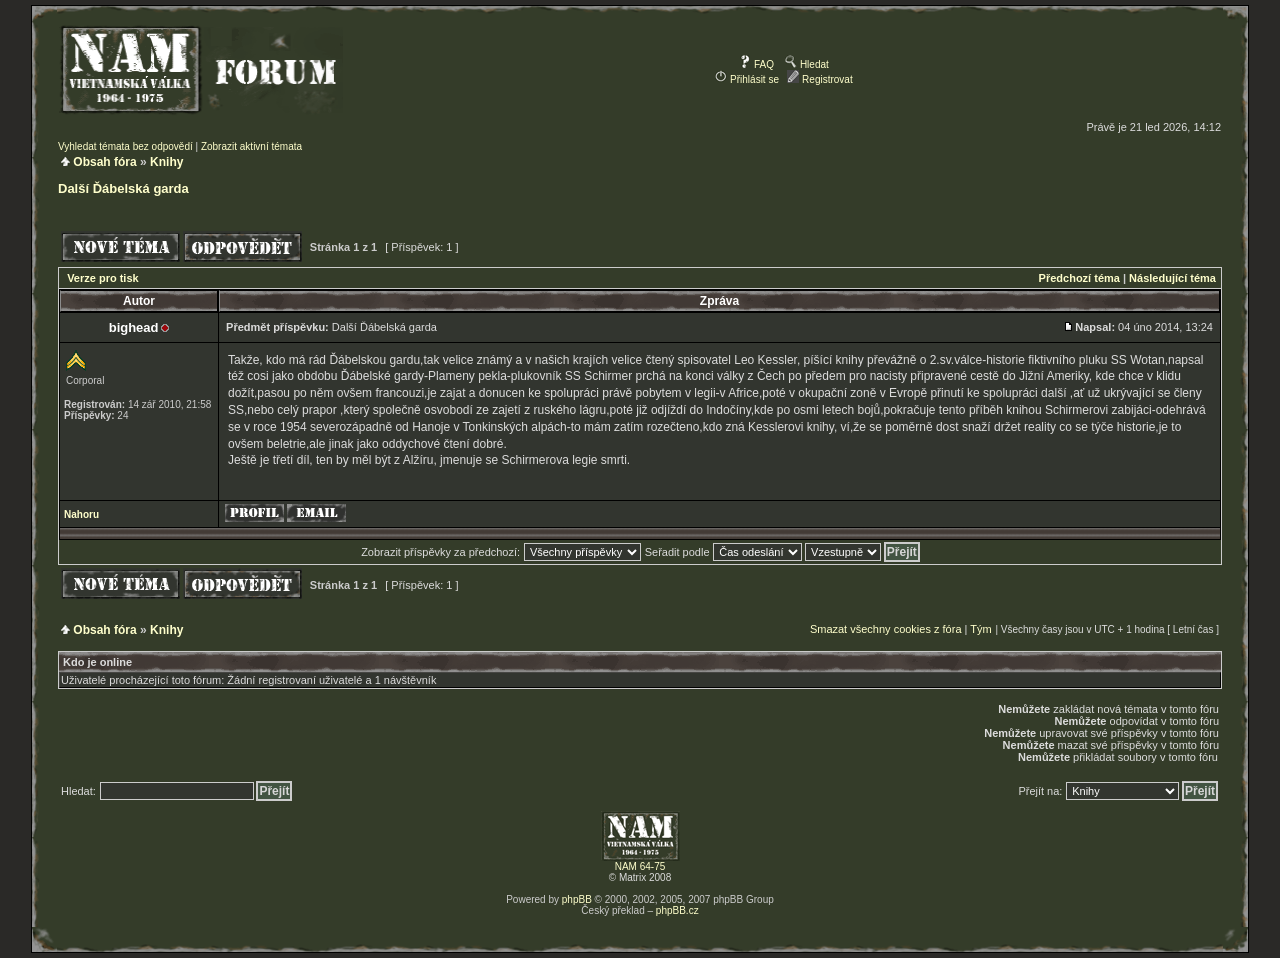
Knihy (166, 162)
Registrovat (819, 79)
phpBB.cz (677, 910)
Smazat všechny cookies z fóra (886, 629)
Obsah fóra (104, 162)
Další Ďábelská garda (123, 188)
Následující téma (1172, 278)
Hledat (807, 64)
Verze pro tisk (103, 278)
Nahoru (81, 514)
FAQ (756, 64)
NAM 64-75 (640, 866)
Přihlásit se (747, 79)
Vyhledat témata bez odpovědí (125, 146)
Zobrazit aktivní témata (251, 146)
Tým (980, 629)
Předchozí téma (1079, 278)
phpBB (577, 899)
